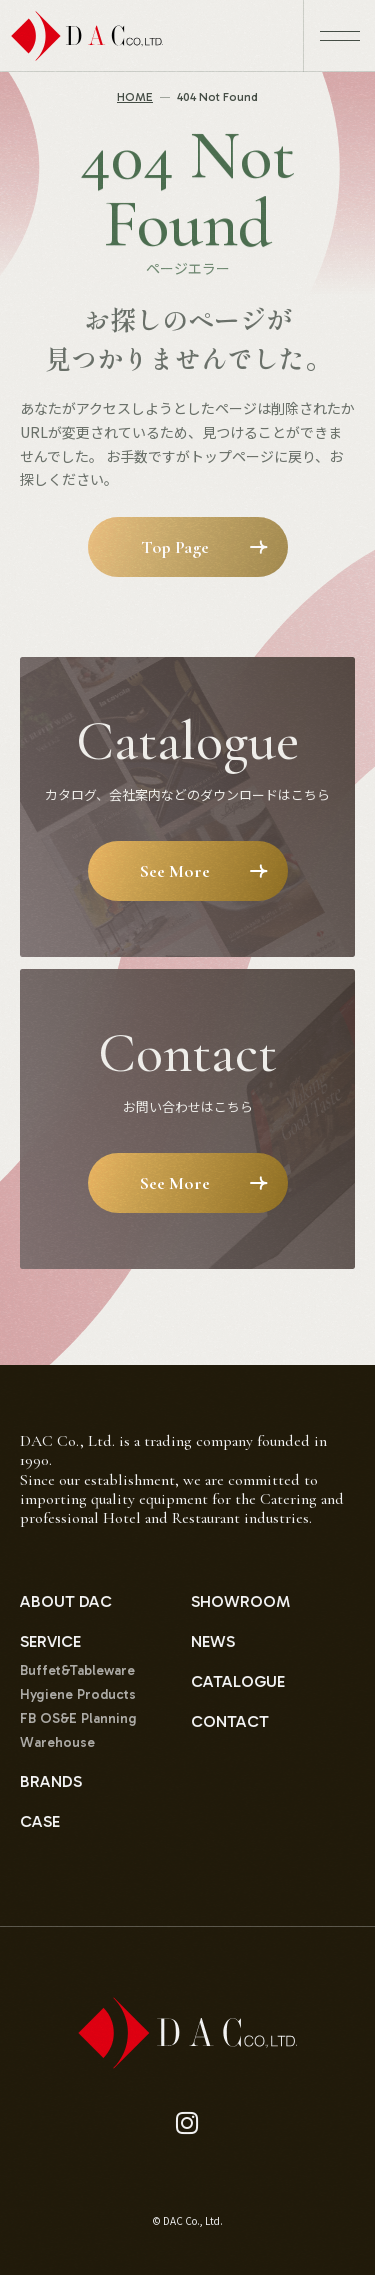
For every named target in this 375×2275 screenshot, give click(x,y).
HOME (135, 97)
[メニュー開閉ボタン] (339, 36)
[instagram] (187, 2123)
